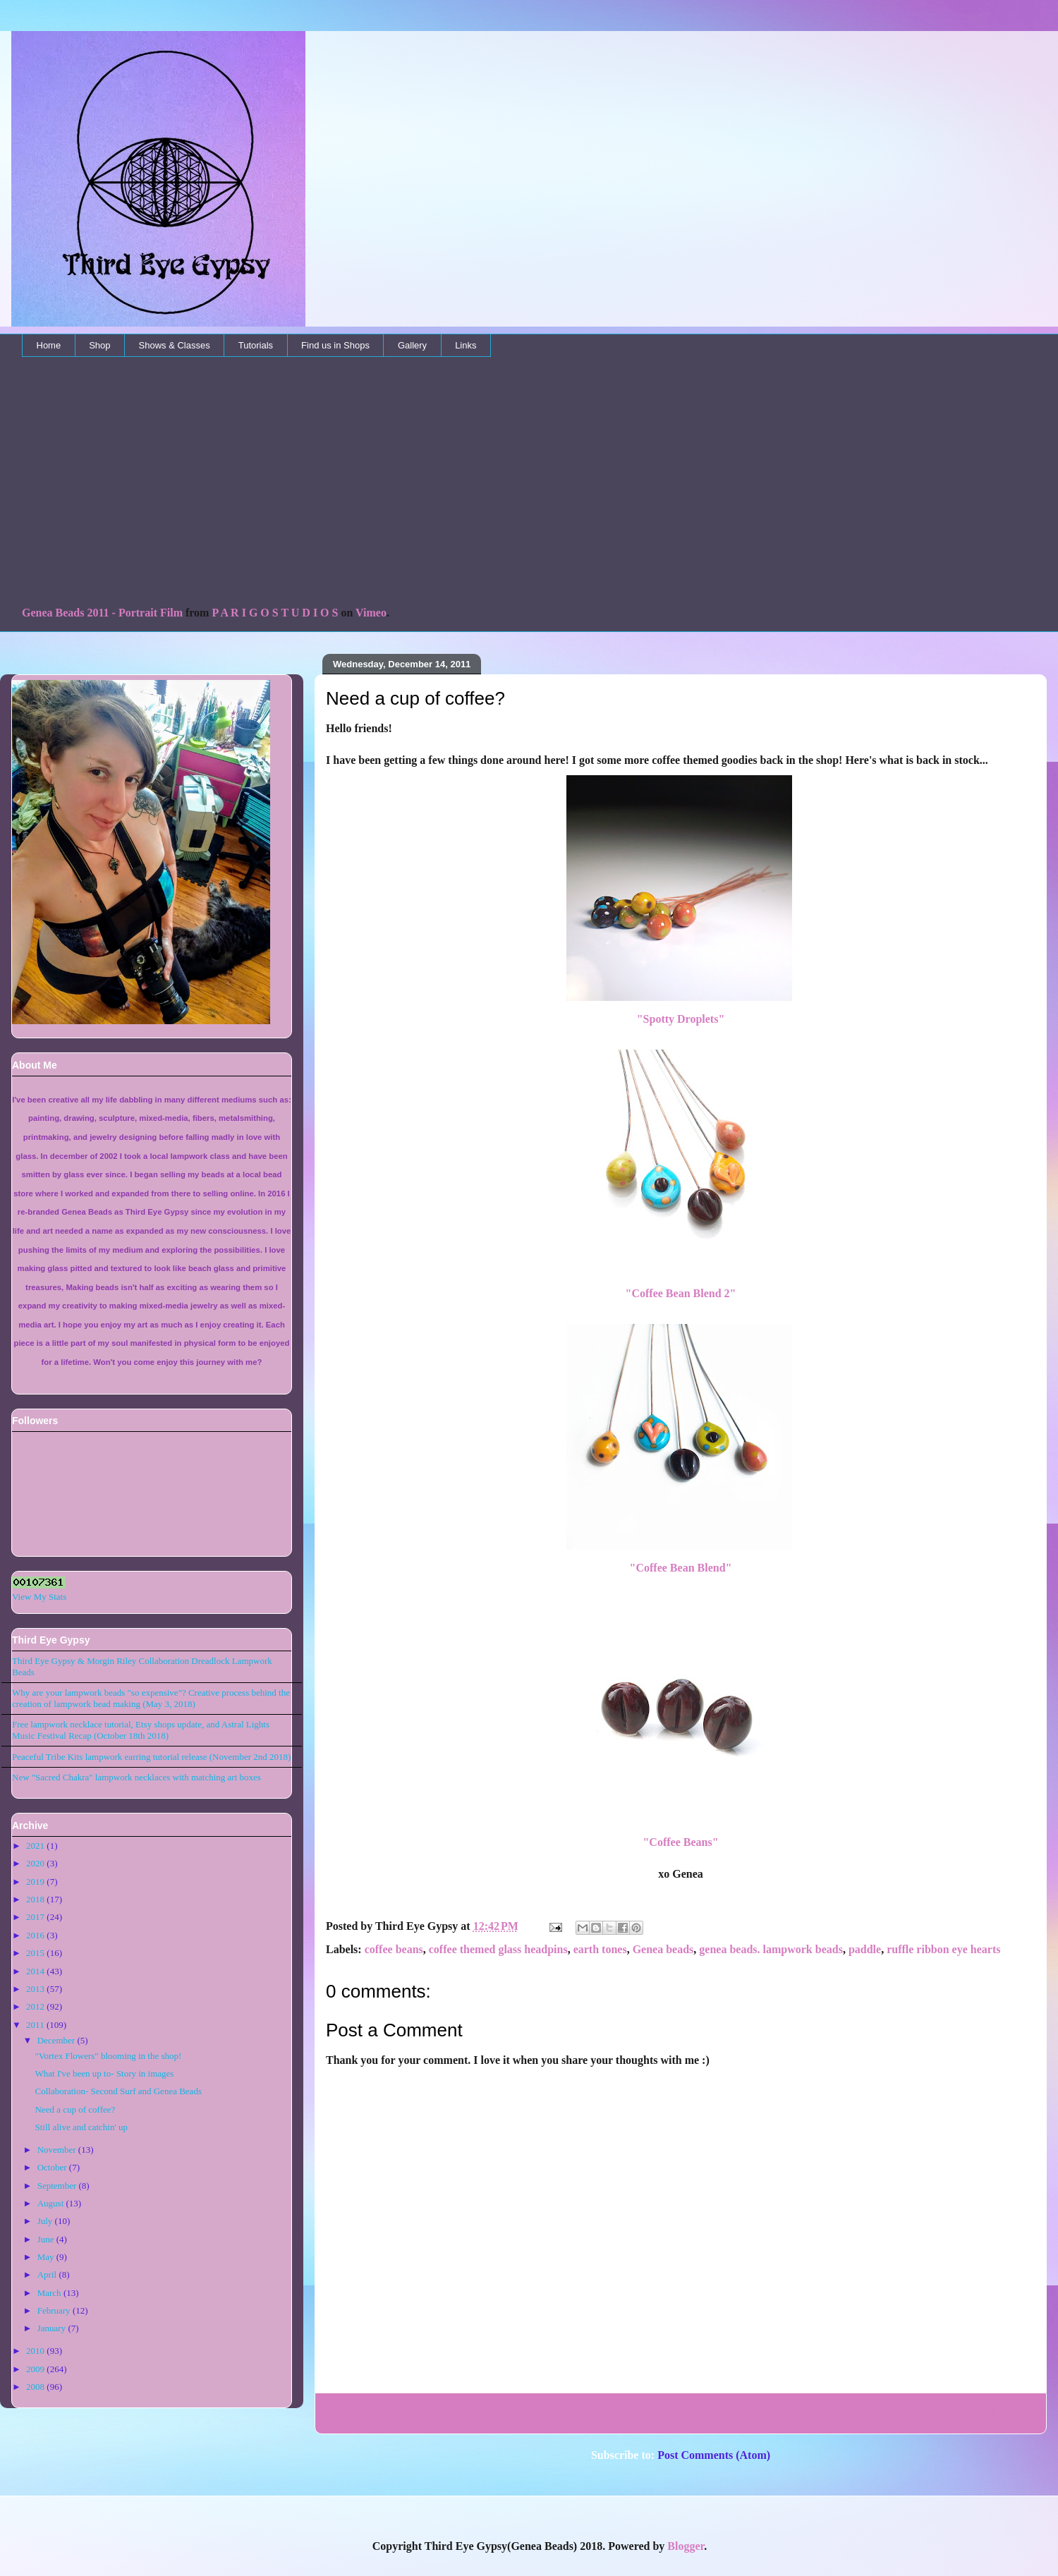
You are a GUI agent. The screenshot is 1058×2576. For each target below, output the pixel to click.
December (56, 2040)
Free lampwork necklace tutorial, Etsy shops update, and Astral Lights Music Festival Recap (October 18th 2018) (140, 1730)
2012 (35, 2006)
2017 (35, 1917)
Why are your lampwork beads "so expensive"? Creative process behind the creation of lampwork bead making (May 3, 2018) (151, 1698)
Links (465, 345)
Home (49, 345)
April (46, 2274)
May (45, 2257)
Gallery (412, 345)
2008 (35, 2386)
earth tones (600, 1949)
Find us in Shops (335, 345)
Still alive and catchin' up (81, 2127)
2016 (35, 1935)
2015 (35, 1953)
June (45, 2239)
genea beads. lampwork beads (771, 1949)
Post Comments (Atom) (713, 2455)
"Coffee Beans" (680, 1842)
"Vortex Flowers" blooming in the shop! (108, 2056)
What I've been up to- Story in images (104, 2073)
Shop (99, 345)
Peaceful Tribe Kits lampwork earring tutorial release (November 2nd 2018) (151, 1756)
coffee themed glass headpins (498, 1949)
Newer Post (358, 2412)
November (56, 2149)
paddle (865, 1949)
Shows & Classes (174, 345)
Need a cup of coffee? (75, 2109)
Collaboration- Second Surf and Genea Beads (118, 2091)
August (50, 2203)
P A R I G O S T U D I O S (275, 613)
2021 (35, 1845)
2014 (35, 1971)
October (52, 2167)
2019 (35, 1881)
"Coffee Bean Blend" (681, 1568)
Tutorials (255, 345)
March (49, 2293)
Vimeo (371, 613)
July (45, 2221)
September (57, 2185)
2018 (35, 1899)
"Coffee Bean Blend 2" (681, 1293)
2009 (35, 2369)
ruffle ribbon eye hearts (943, 1949)
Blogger (685, 2546)
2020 (35, 1863)
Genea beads (663, 1949)
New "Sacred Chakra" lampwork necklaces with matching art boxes (136, 1777)
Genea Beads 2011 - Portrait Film (102, 613)
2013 (35, 1988)
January (51, 2328)
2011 (35, 2024)
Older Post (1004, 2412)
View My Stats (39, 1596)
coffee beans (394, 1949)
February (54, 2310)
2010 (35, 2350)
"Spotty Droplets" (681, 1019)
